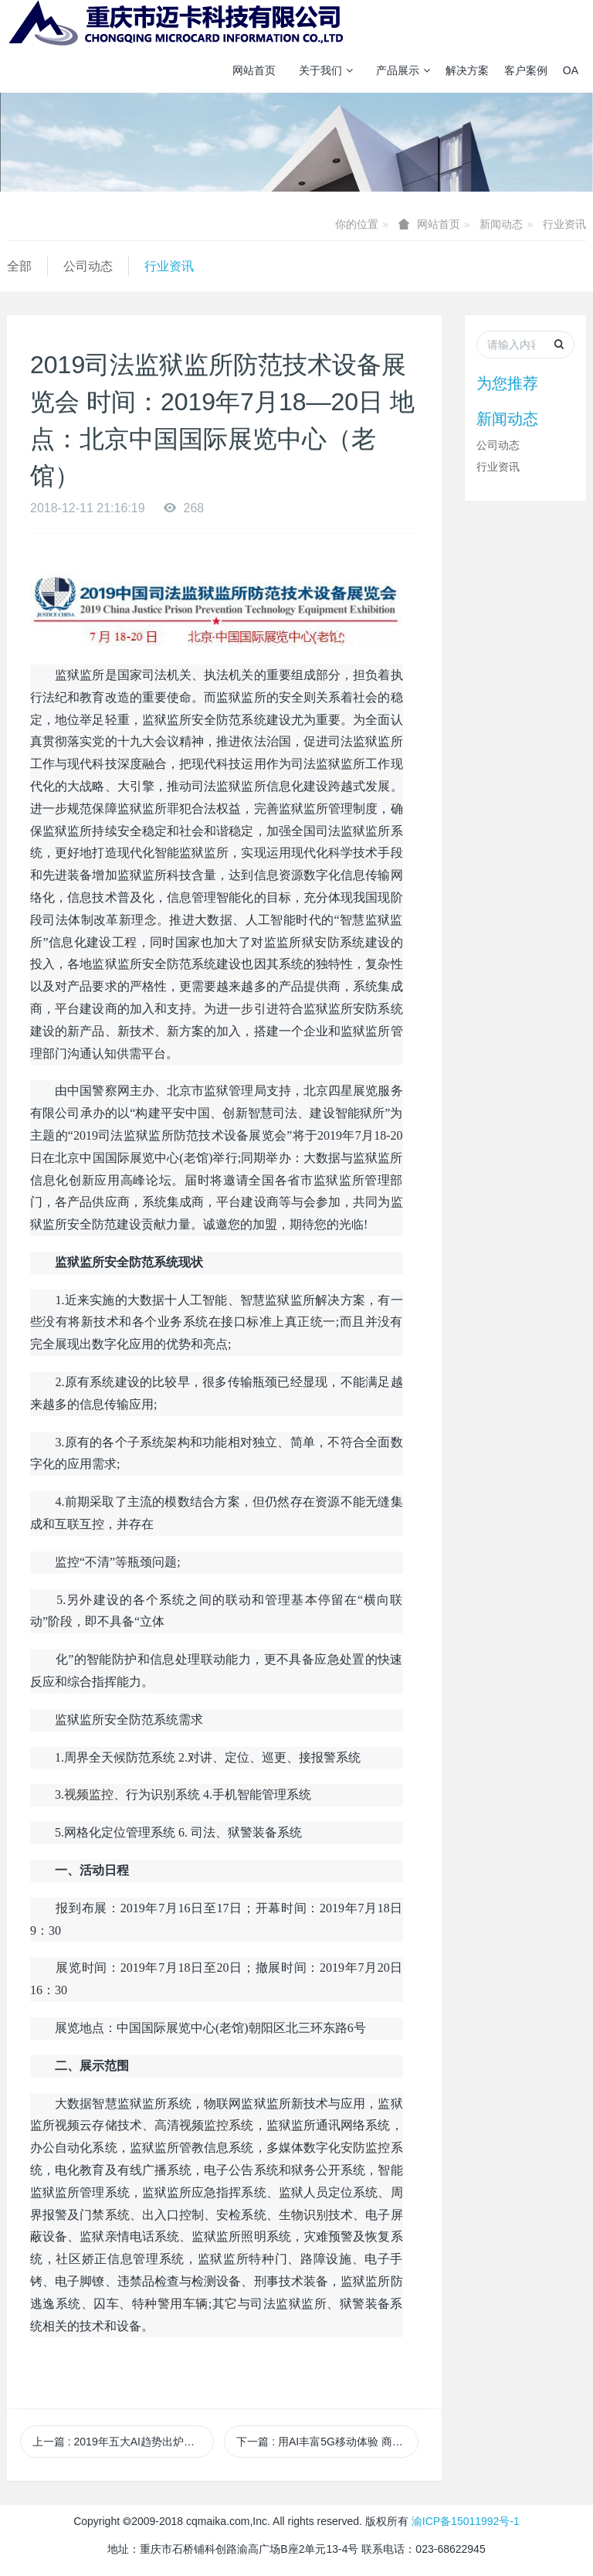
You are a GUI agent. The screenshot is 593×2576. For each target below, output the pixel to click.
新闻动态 (501, 224)
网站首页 (254, 70)
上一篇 (123, 2441)
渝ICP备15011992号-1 (466, 2521)
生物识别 (303, 2214)
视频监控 (89, 1794)
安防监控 (365, 2147)
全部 (19, 266)
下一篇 (327, 2441)
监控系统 (228, 2125)
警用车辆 (183, 2303)
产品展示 (403, 70)
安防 (327, 942)
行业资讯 (564, 224)
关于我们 (326, 70)
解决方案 (467, 70)
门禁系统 (104, 2214)
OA (570, 70)
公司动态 (88, 266)
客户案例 (525, 70)
